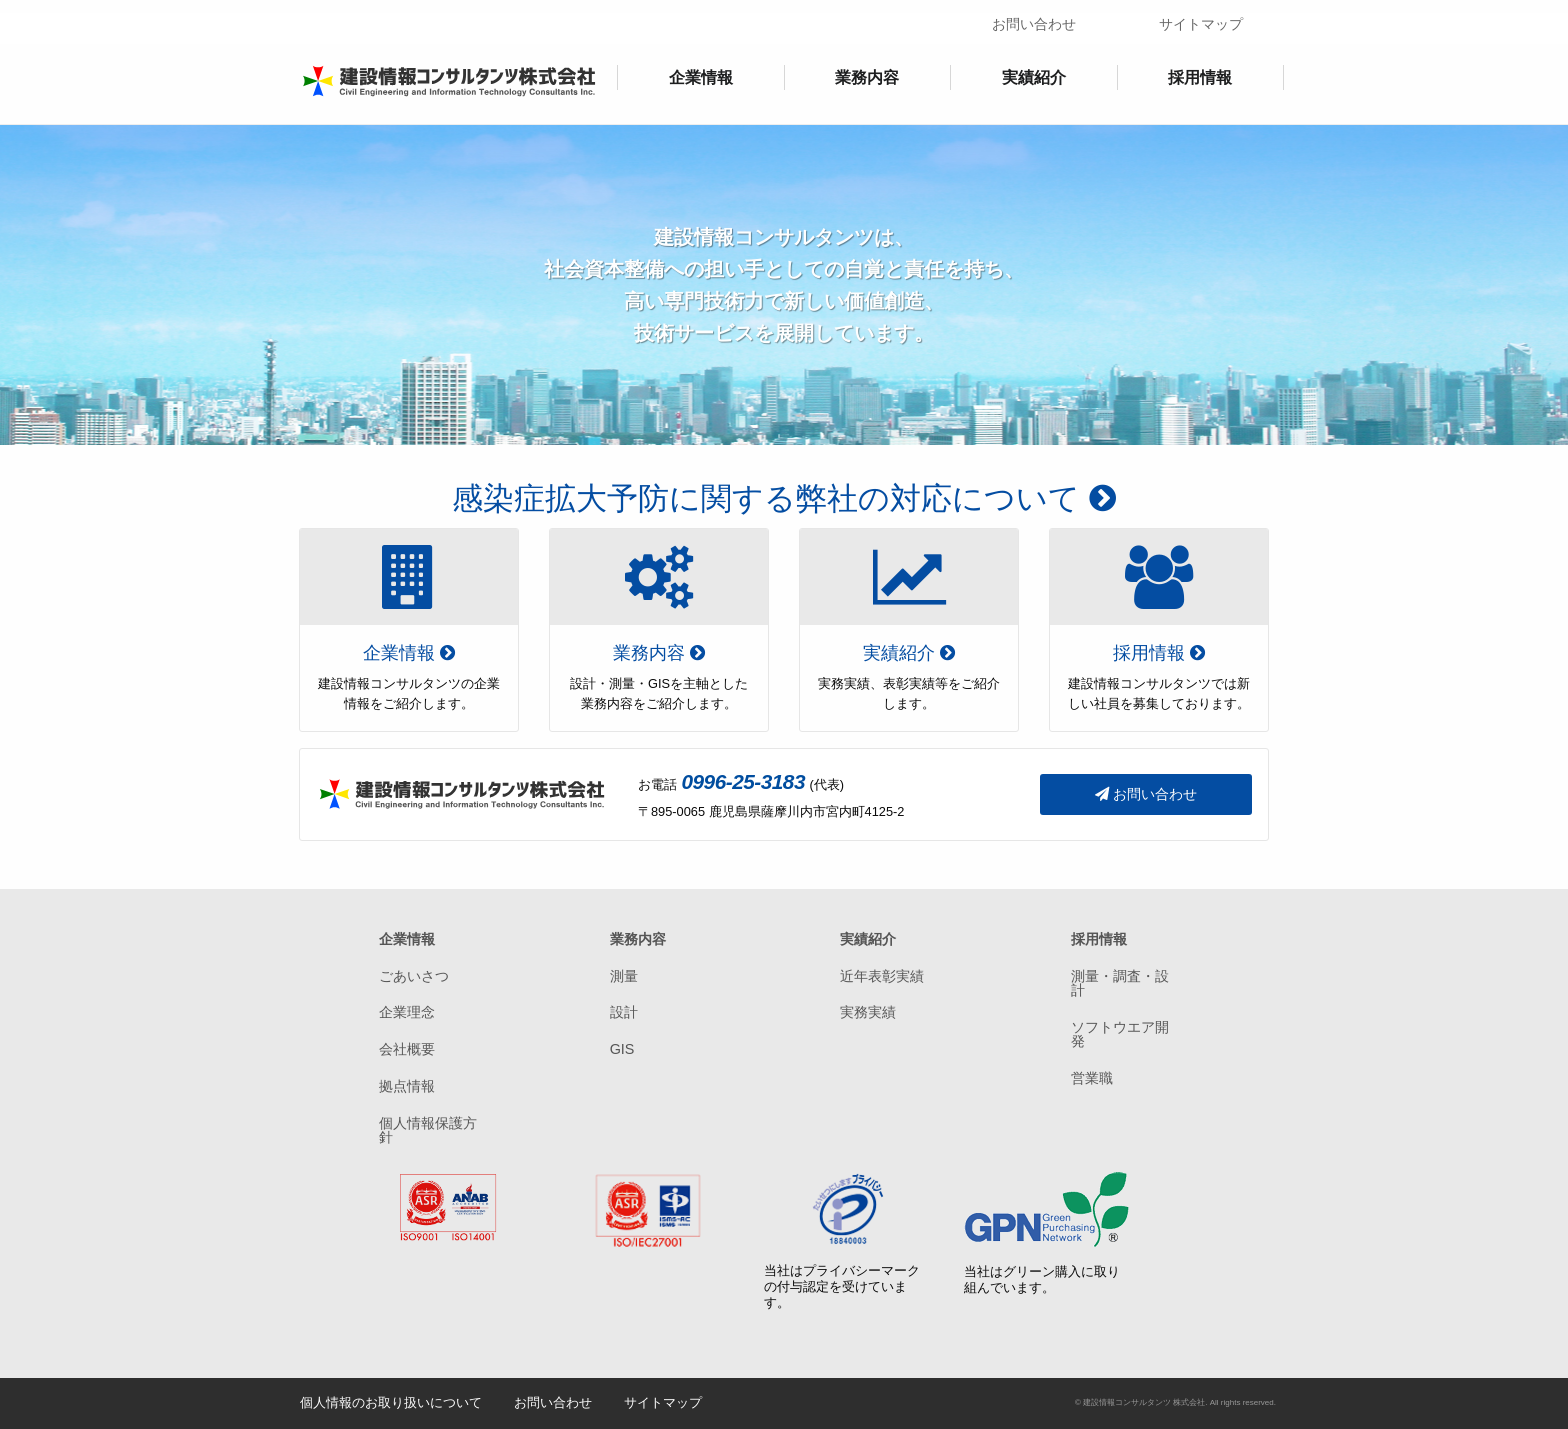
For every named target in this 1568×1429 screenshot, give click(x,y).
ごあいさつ (414, 976)
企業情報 (701, 77)
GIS (622, 1049)
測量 (624, 976)
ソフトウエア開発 (1120, 1034)
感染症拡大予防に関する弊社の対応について (784, 498)
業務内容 (867, 77)
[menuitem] (700, 78)
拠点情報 (407, 1086)
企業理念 (407, 1012)
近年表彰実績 (882, 976)
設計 (624, 1012)
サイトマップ (1201, 24)
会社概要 (407, 1049)
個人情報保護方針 (428, 1130)
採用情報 (1200, 77)
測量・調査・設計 (1120, 983)
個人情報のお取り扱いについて (391, 1402)
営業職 (1092, 1078)
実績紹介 (1034, 77)
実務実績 (868, 1012)
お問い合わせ (1034, 24)
